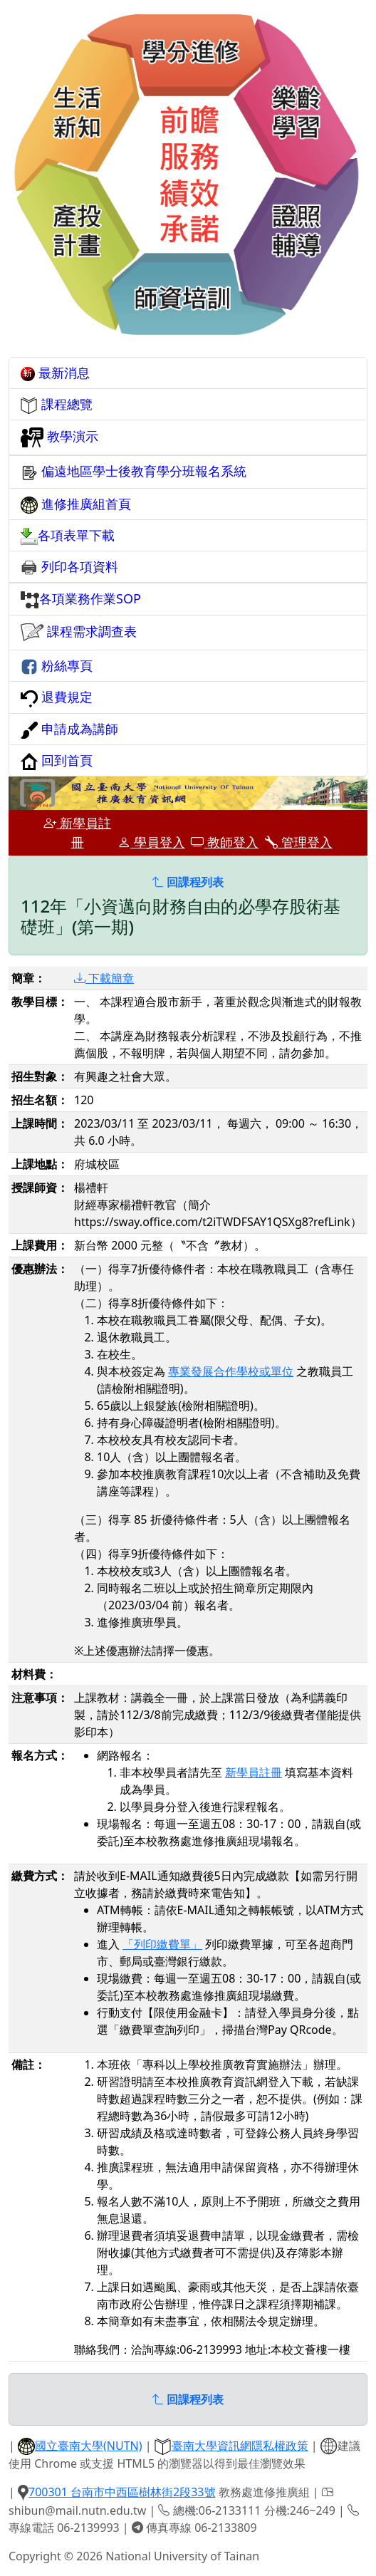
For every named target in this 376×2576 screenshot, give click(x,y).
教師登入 (224, 842)
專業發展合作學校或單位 (230, 1371)
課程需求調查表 (79, 632)
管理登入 (299, 842)
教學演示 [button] (59, 437)
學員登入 (151, 842)
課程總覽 (57, 404)
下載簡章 (104, 978)
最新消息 (55, 372)
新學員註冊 (77, 832)
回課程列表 (188, 882)
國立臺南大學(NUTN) (88, 2445)
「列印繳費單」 (162, 1944)
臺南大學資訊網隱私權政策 (240, 2445)
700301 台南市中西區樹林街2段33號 (122, 2492)
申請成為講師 (69, 729)
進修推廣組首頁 (76, 504)
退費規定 (57, 697)
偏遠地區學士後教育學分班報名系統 (133, 472)
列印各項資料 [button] (69, 567)
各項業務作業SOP (81, 599)
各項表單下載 (68, 535)
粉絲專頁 (57, 666)
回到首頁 (57, 761)
